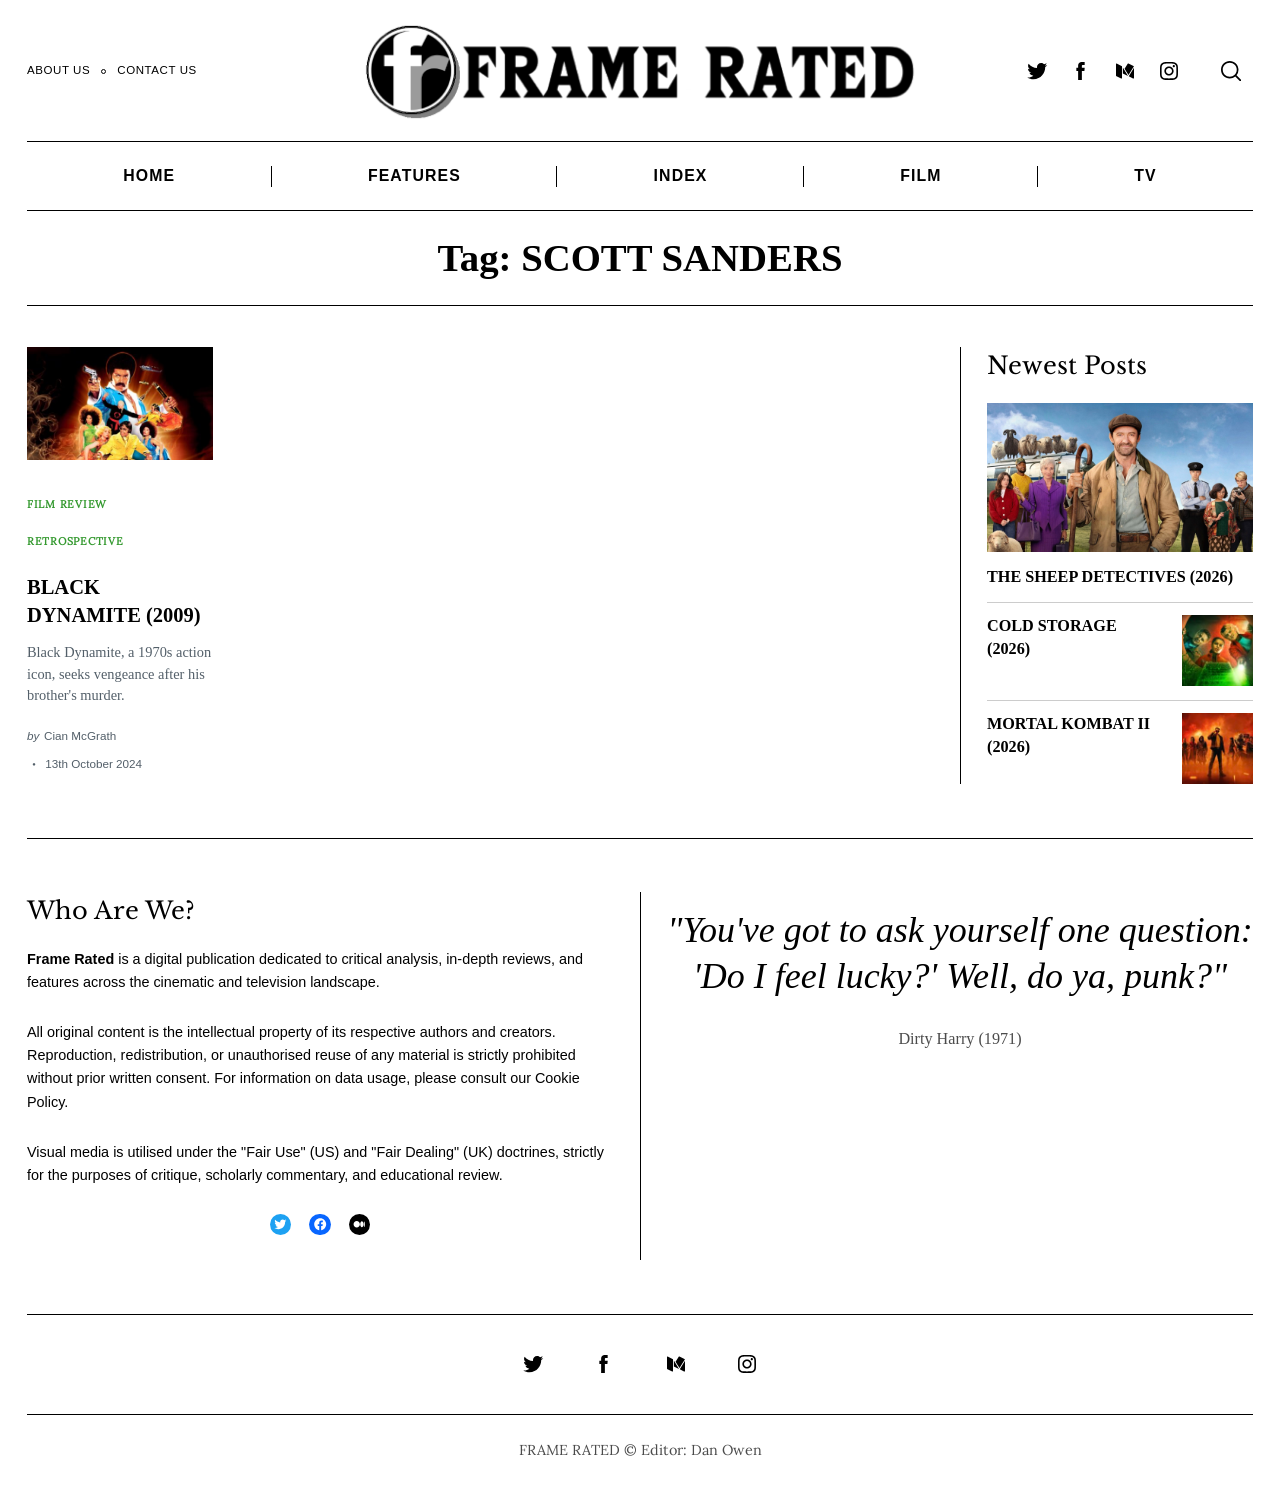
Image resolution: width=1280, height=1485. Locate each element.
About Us (58, 70)
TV (1145, 175)
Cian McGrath (80, 726)
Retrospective (78, 513)
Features (414, 175)
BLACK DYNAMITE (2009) (91, 578)
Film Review (69, 495)
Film (920, 175)
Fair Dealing (415, 1152)
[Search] (1231, 71)
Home (149, 175)
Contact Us (157, 70)
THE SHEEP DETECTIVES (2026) (1110, 577)
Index (681, 175)
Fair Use (273, 1152)
